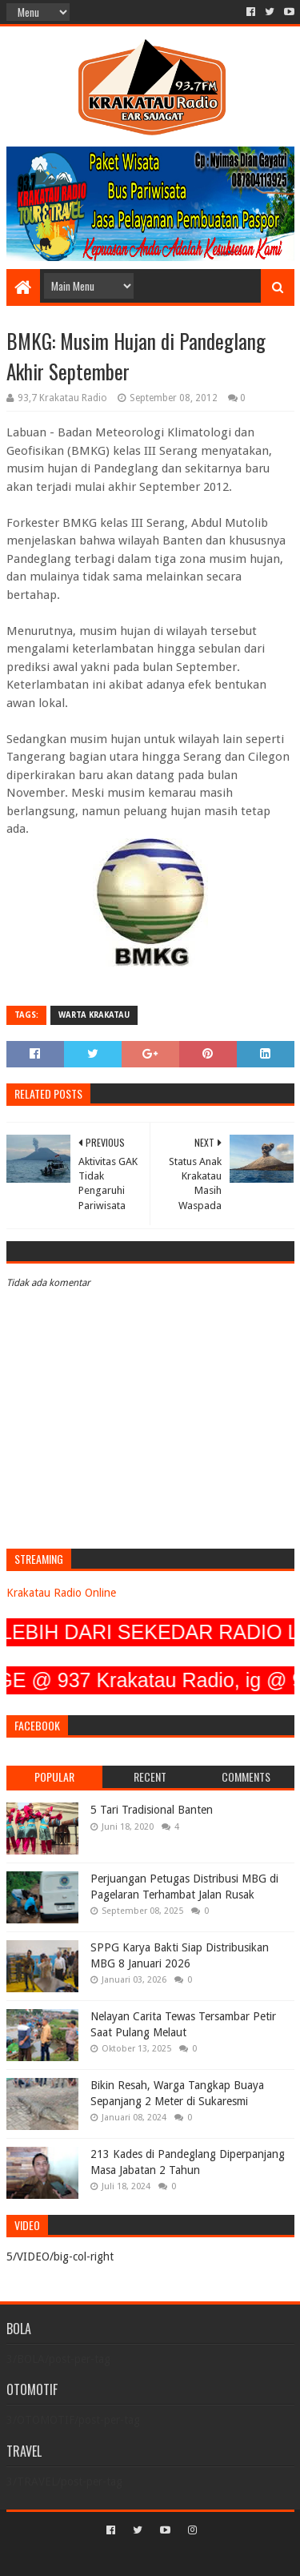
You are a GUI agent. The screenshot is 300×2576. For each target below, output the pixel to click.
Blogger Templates (218, 2557)
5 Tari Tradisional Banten (151, 1809)
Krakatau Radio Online (61, 1592)
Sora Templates (126, 2557)
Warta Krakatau (94, 1015)
